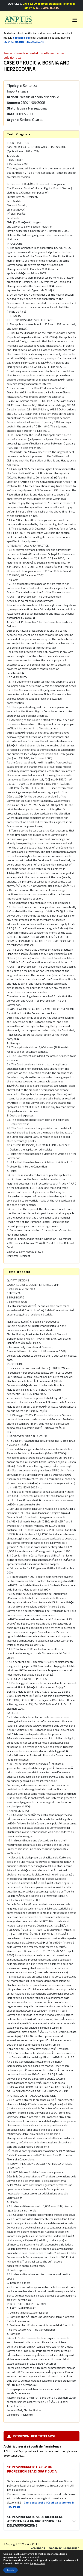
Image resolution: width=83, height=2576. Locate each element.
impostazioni (37, 2563)
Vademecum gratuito (64, 2548)
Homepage (38, 2548)
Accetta (10, 2570)
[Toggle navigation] (74, 19)
